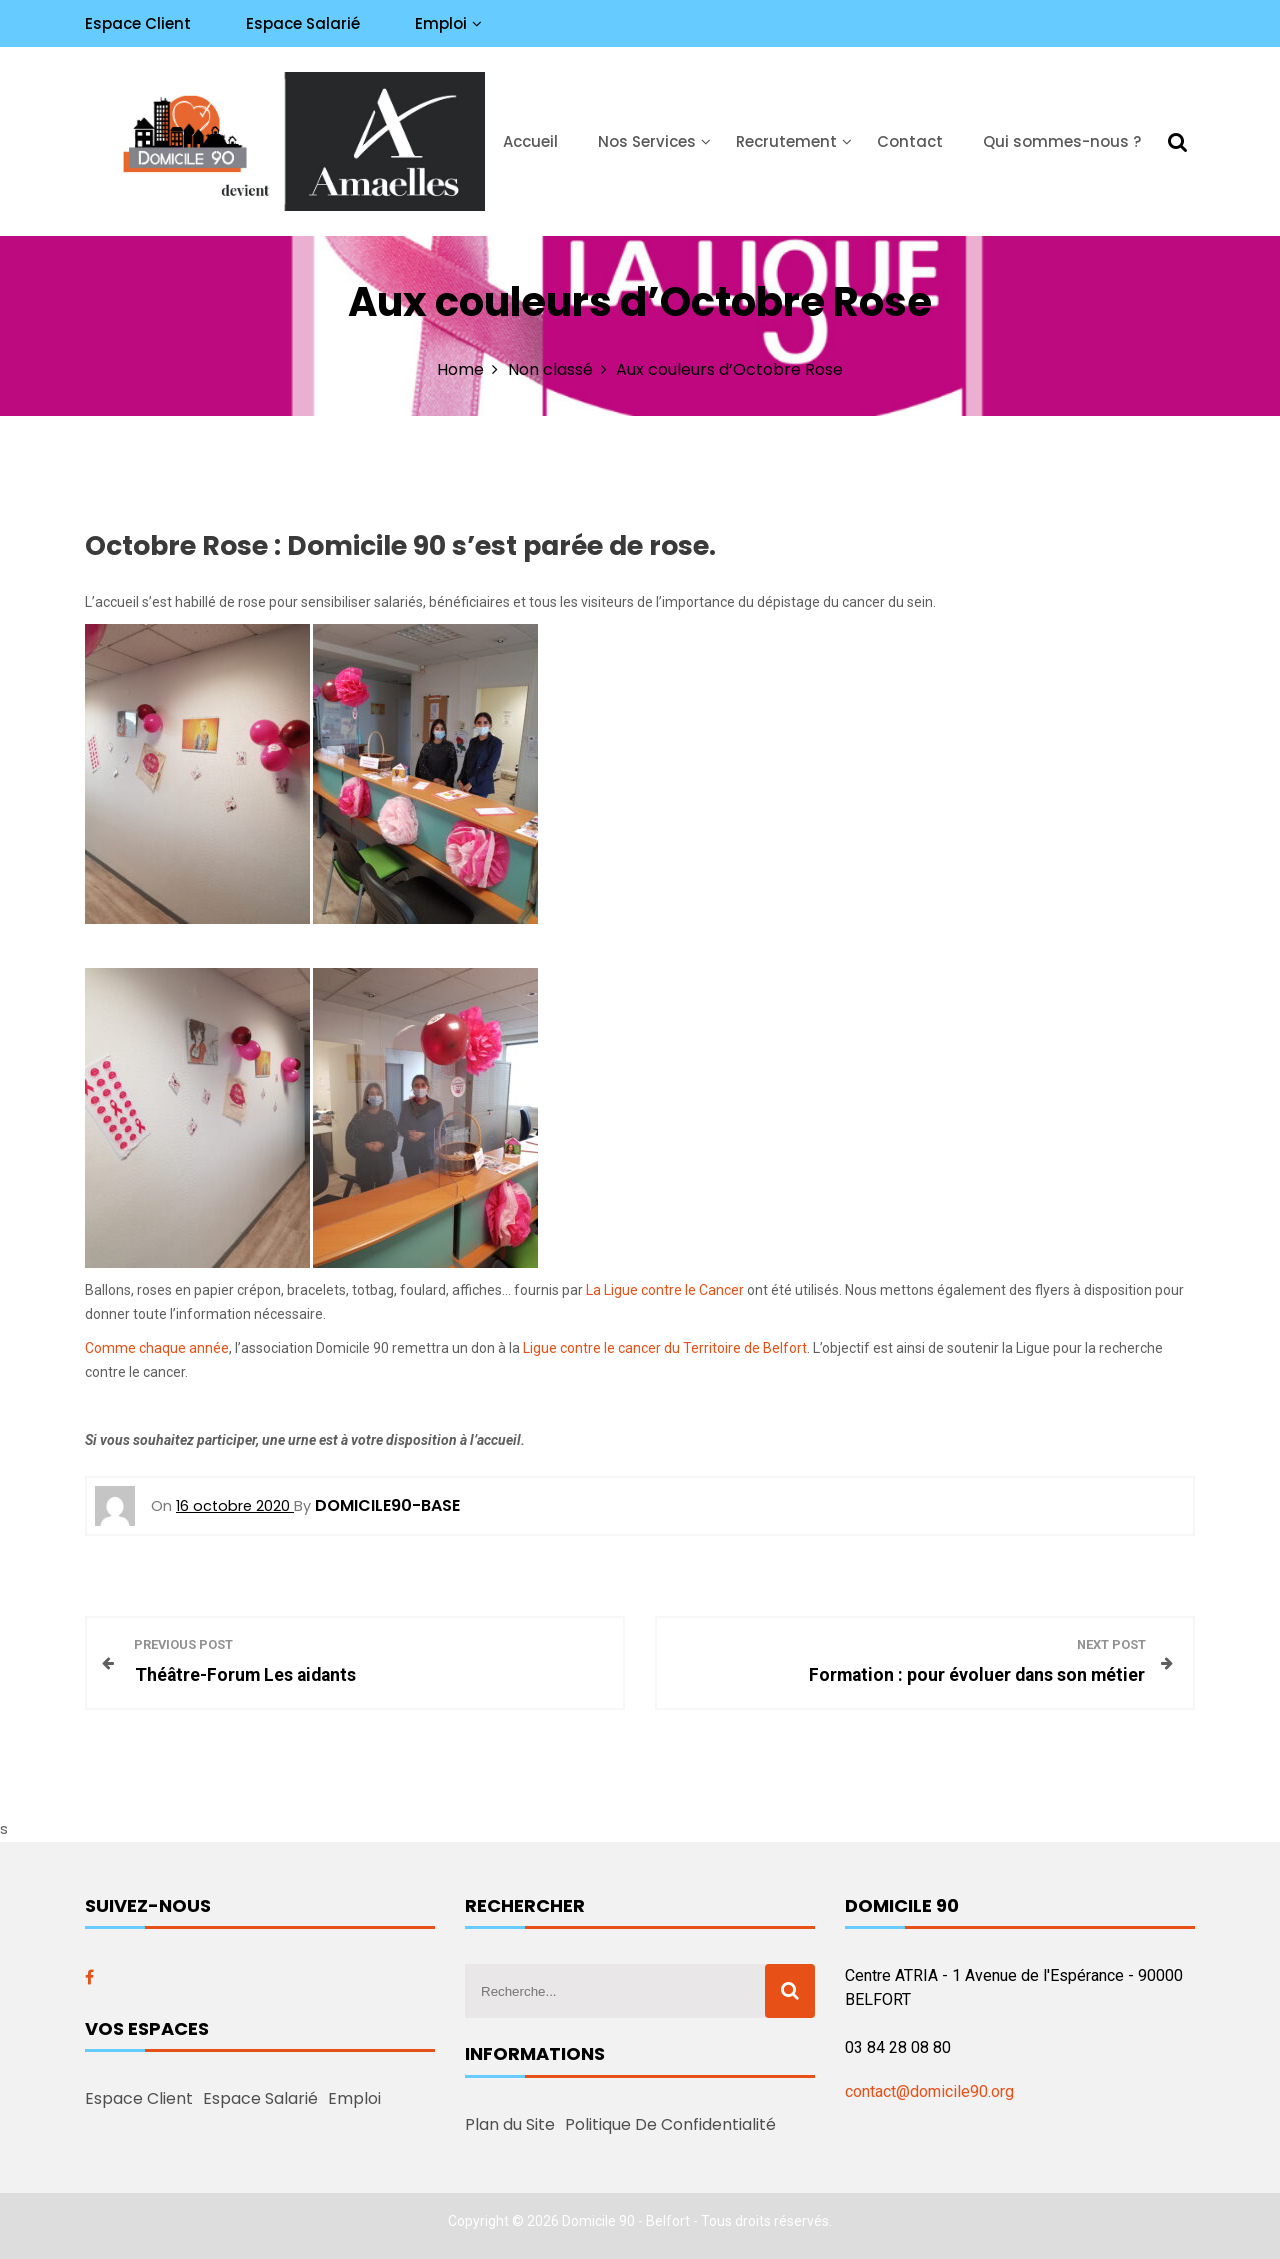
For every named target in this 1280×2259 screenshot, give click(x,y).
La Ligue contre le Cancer (665, 1290)
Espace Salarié (303, 23)
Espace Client (138, 23)
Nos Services (647, 141)
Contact (910, 141)
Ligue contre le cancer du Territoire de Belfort (665, 1348)
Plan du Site (510, 2124)
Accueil (530, 141)
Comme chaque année (157, 1348)
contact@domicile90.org (929, 2091)
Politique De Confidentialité (670, 2124)
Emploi (441, 23)
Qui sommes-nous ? (1062, 141)
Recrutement (786, 141)
